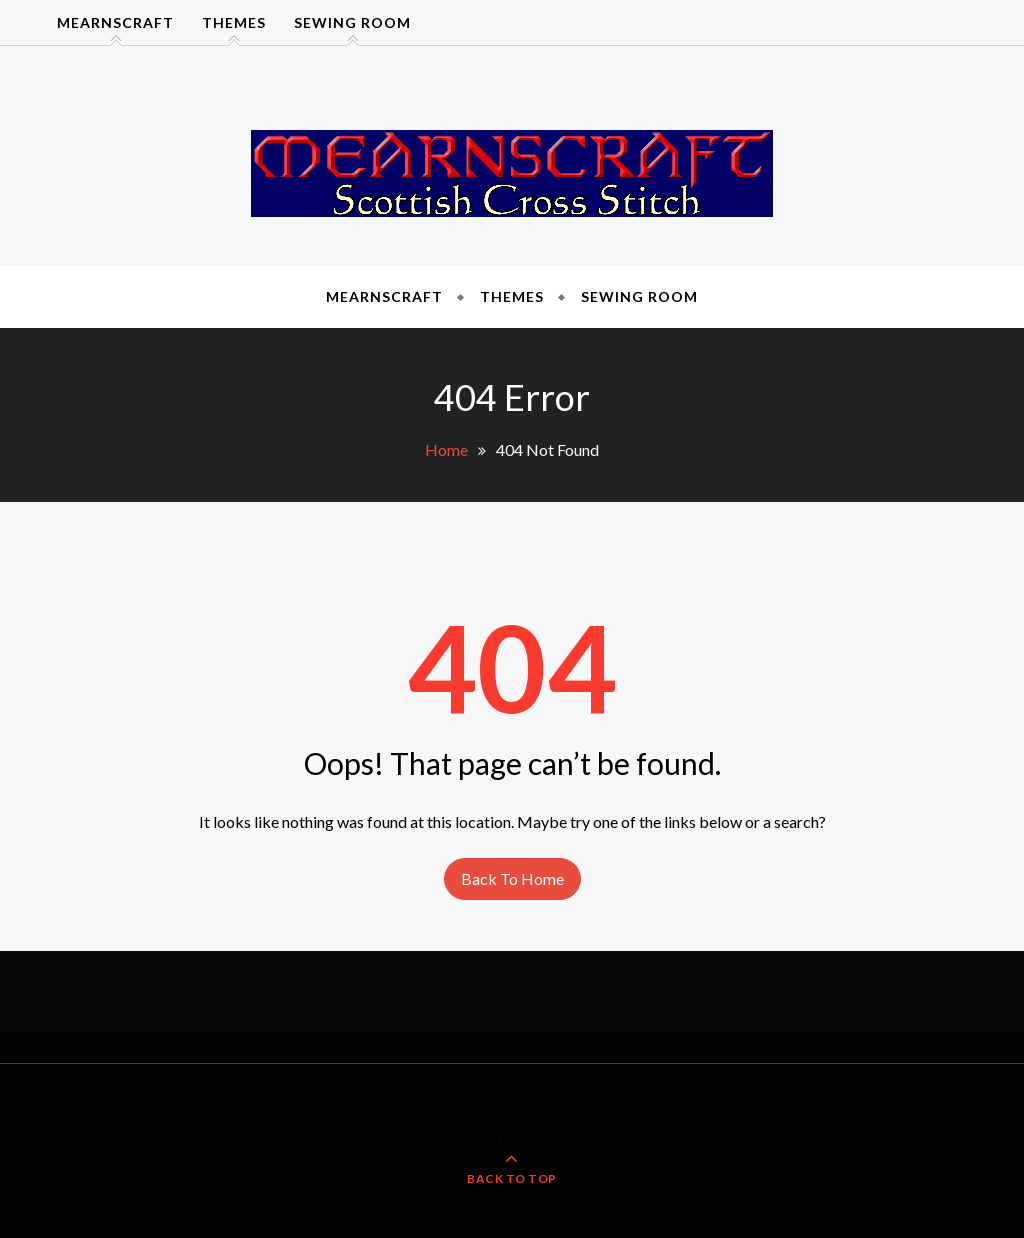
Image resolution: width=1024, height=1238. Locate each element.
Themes (234, 22)
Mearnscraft (115, 22)
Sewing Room (352, 22)
